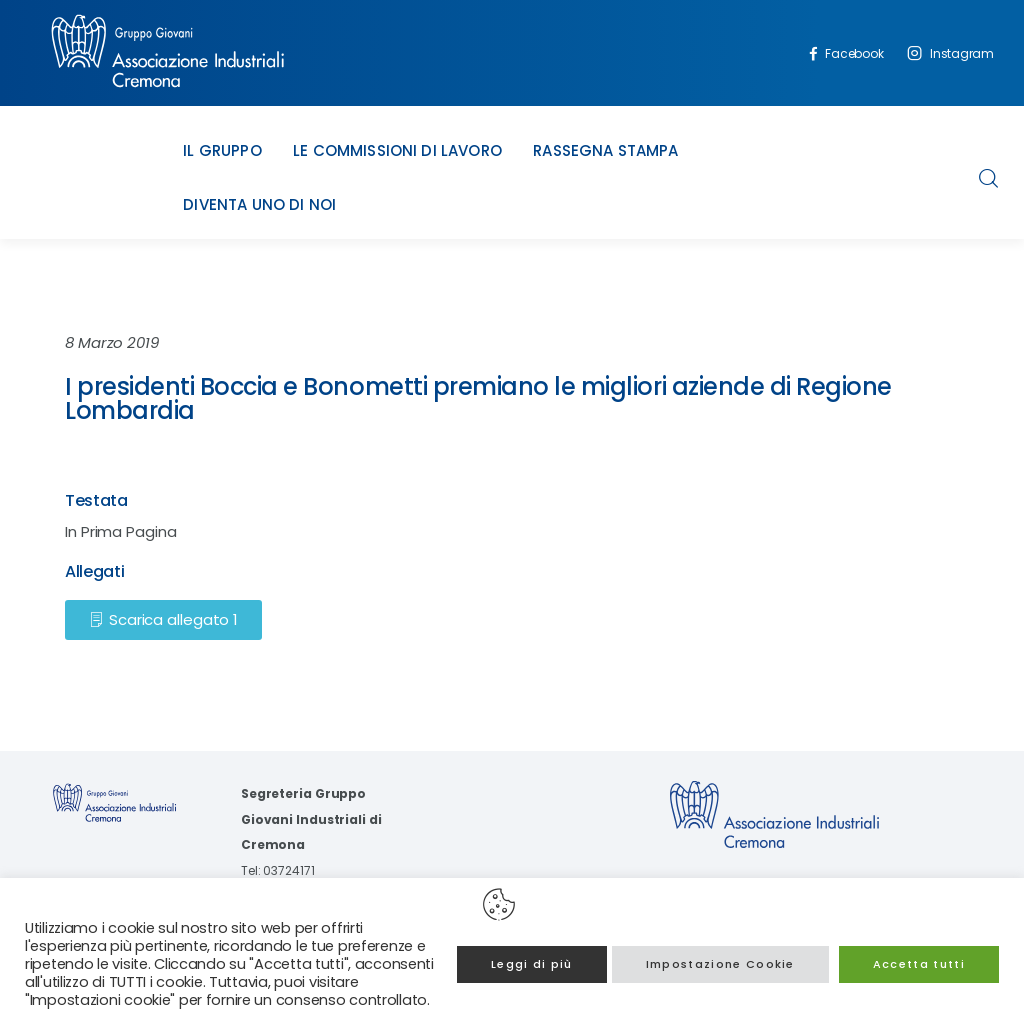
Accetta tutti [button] (919, 964)
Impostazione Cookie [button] (720, 964)
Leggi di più (532, 964)
